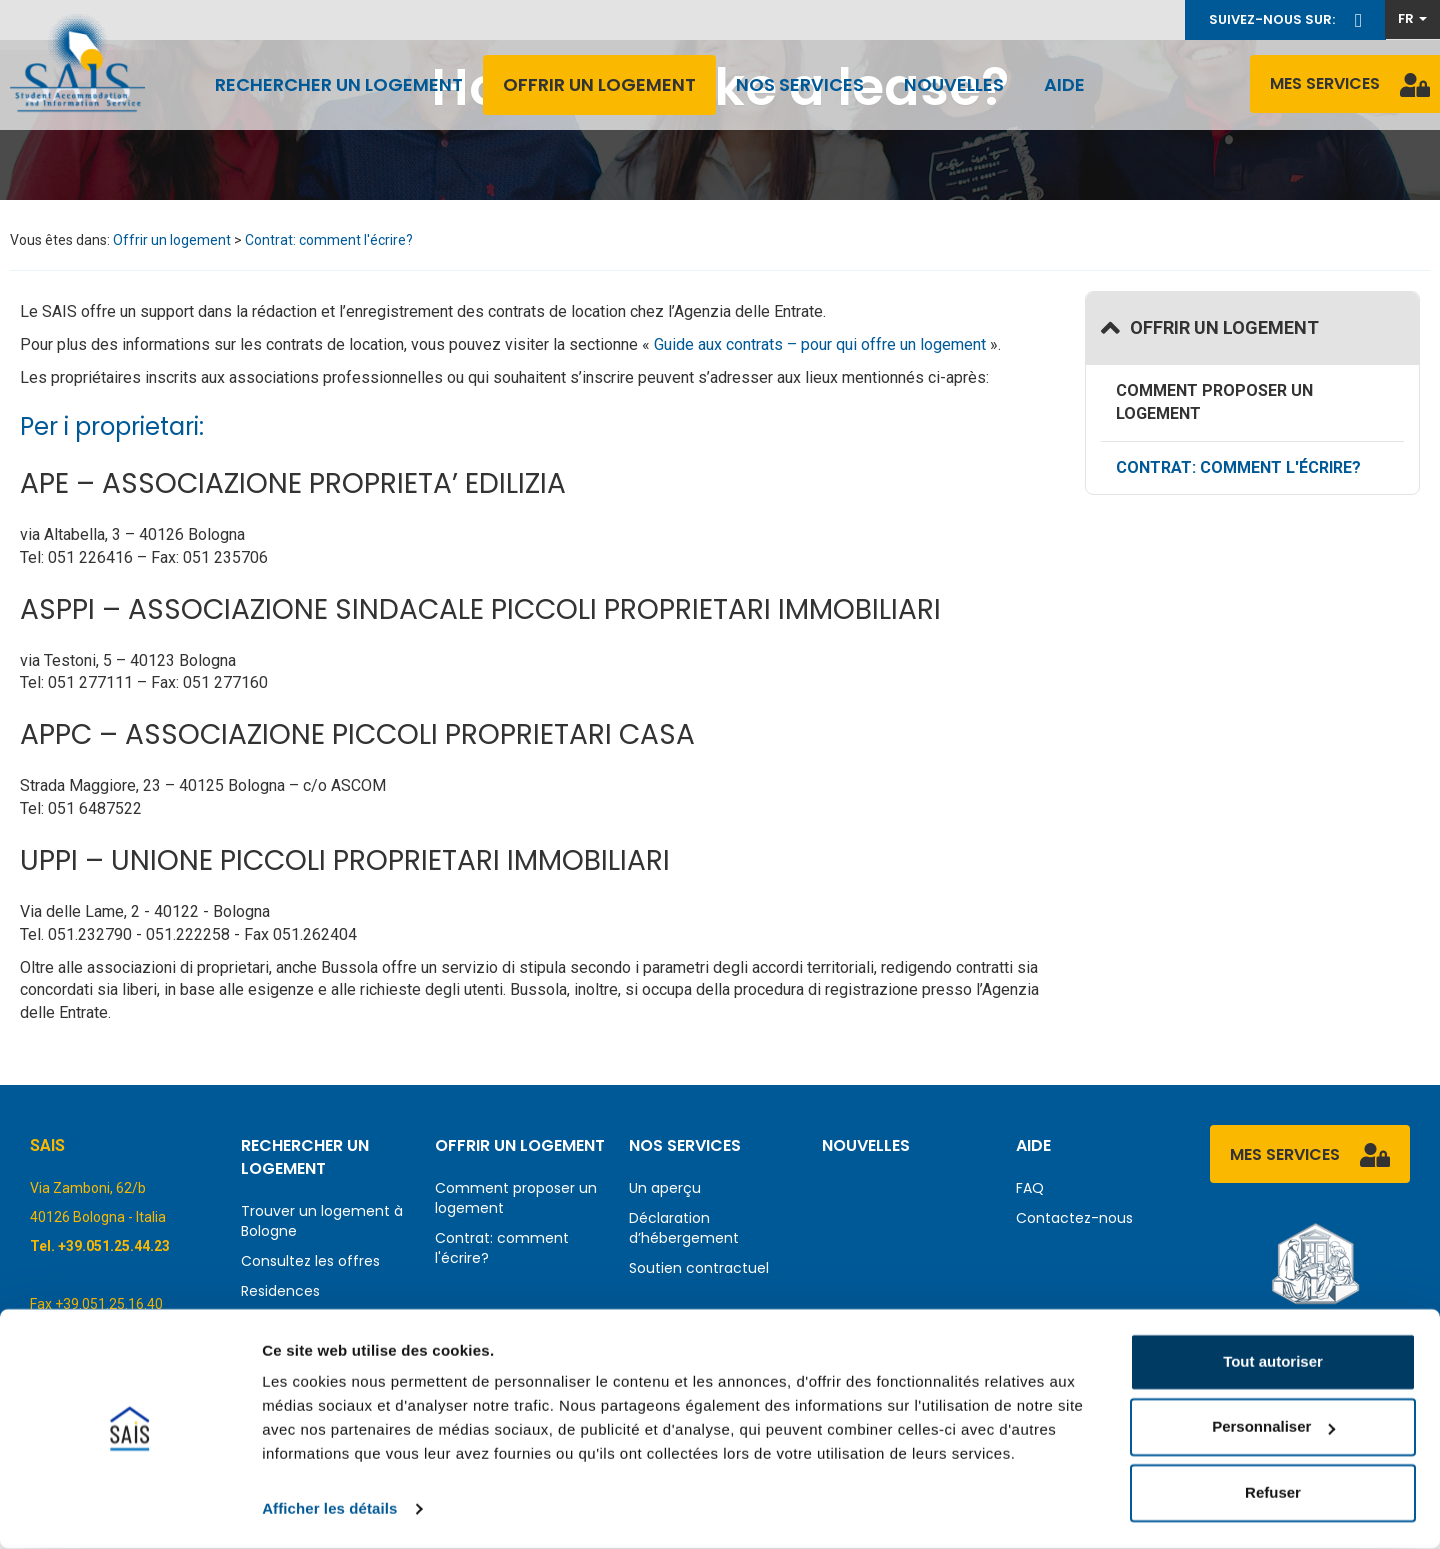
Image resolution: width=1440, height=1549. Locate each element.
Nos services (800, 84)
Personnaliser (1273, 1427)
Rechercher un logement (339, 84)
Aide (1064, 84)
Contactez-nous (1074, 1218)
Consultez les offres (310, 1261)
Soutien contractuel (699, 1268)
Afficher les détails (329, 1509)
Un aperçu (665, 1188)
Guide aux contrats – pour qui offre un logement (818, 344)
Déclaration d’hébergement (684, 1228)
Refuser (1273, 1493)
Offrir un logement (599, 84)
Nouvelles (954, 84)
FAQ (1030, 1188)
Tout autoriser (1273, 1362)
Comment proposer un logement (1214, 402)
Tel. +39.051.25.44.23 (100, 1246)
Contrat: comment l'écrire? (329, 240)
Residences (280, 1291)
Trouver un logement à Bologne (322, 1221)
